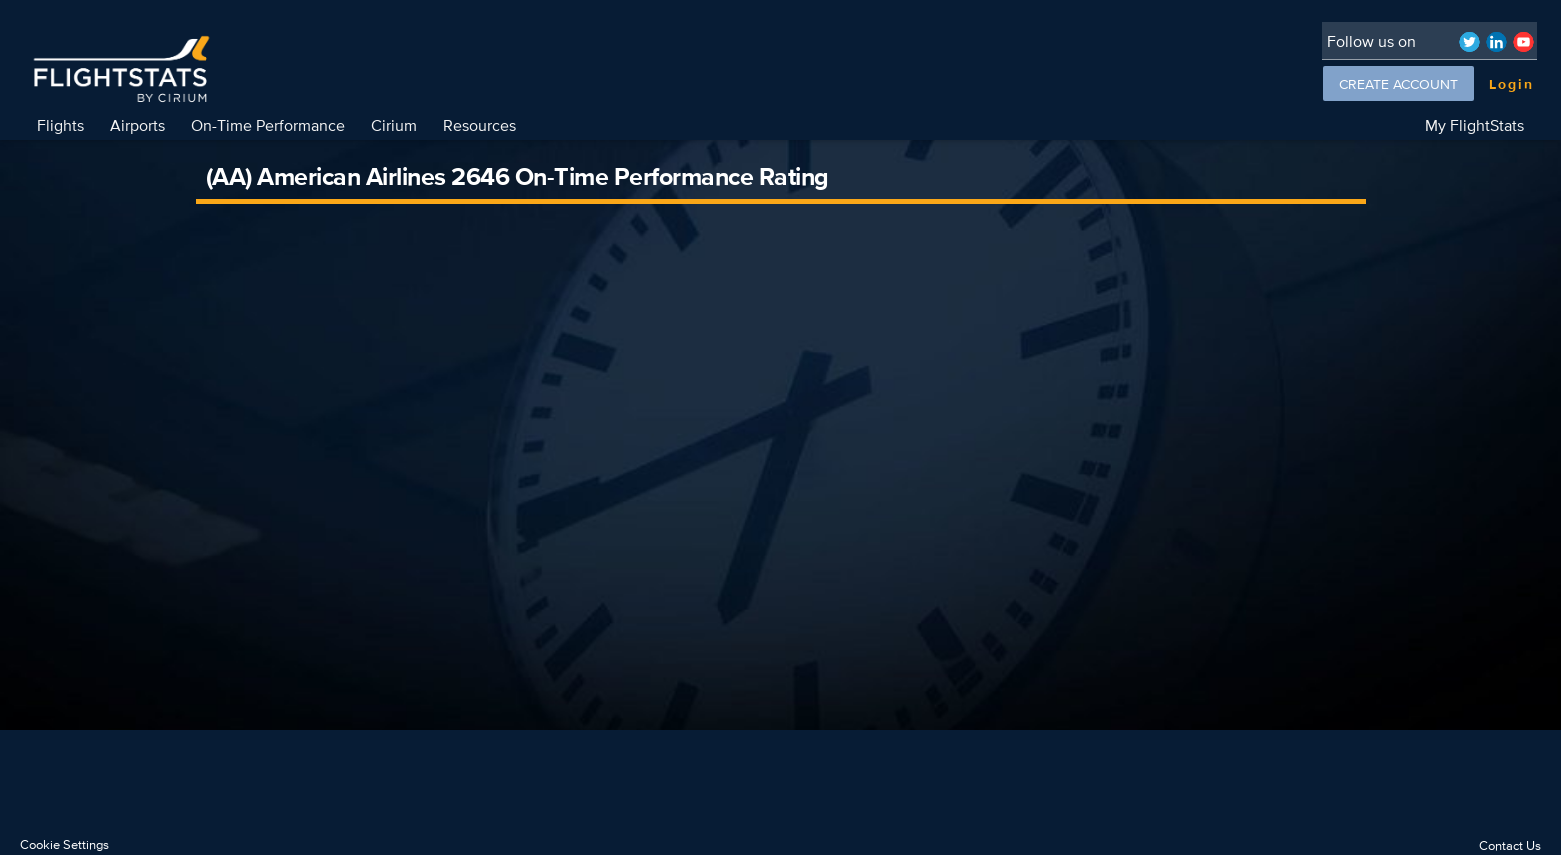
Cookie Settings (64, 844)
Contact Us (1510, 845)
